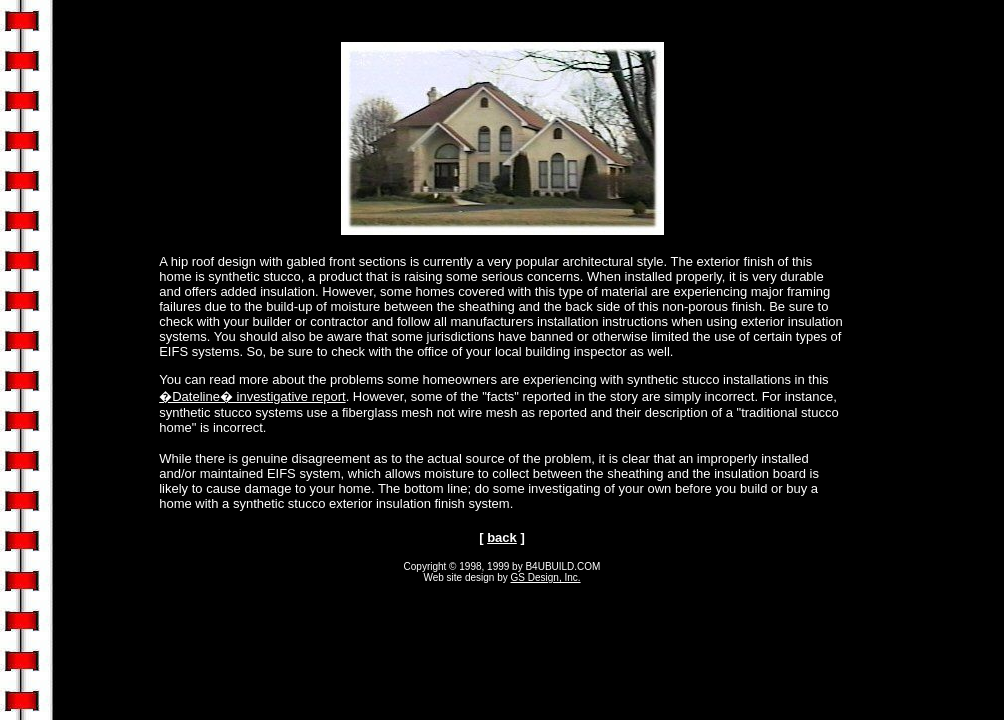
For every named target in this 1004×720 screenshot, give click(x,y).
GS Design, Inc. (546, 577)
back (502, 537)
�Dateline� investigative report (252, 396)
